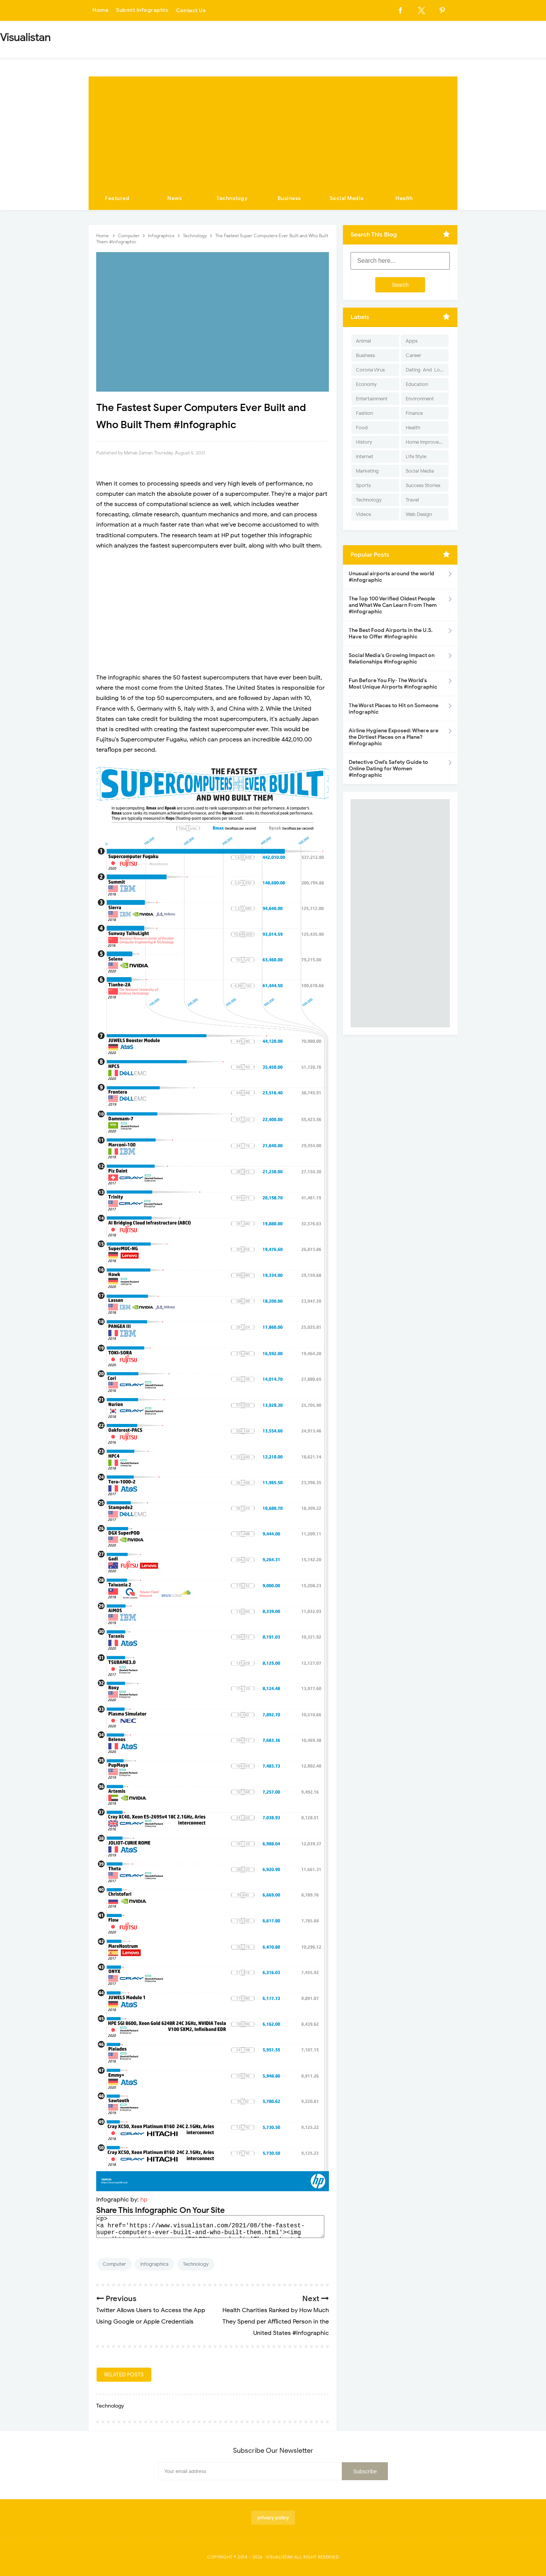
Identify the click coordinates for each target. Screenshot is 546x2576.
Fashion (364, 413)
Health (404, 198)
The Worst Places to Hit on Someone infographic (393, 708)
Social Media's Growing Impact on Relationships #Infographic (392, 658)
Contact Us (191, 10)
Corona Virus (370, 370)
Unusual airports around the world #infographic (391, 576)
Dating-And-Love (425, 370)
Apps (411, 341)
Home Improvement (427, 442)
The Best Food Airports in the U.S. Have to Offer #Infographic (391, 633)
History (364, 442)
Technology (232, 198)
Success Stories (423, 485)
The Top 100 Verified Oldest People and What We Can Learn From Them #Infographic (393, 605)
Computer (114, 2264)
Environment (420, 398)
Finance (414, 413)
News (174, 198)
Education (417, 384)
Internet (364, 456)
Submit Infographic (142, 10)
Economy (366, 384)
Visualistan (279, 2557)
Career (413, 355)
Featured (117, 198)
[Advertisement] (273, 129)
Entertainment (371, 398)
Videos (363, 514)
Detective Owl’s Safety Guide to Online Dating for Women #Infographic (388, 768)
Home (100, 10)
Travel (412, 500)
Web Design (419, 514)
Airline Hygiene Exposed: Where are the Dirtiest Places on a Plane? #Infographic (393, 737)
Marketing (367, 471)
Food (362, 427)
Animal (363, 341)
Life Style (416, 456)
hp (144, 2199)
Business (289, 198)
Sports (363, 485)
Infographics (154, 2264)
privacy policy (273, 2517)
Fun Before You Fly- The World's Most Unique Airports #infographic (393, 683)
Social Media (347, 198)
